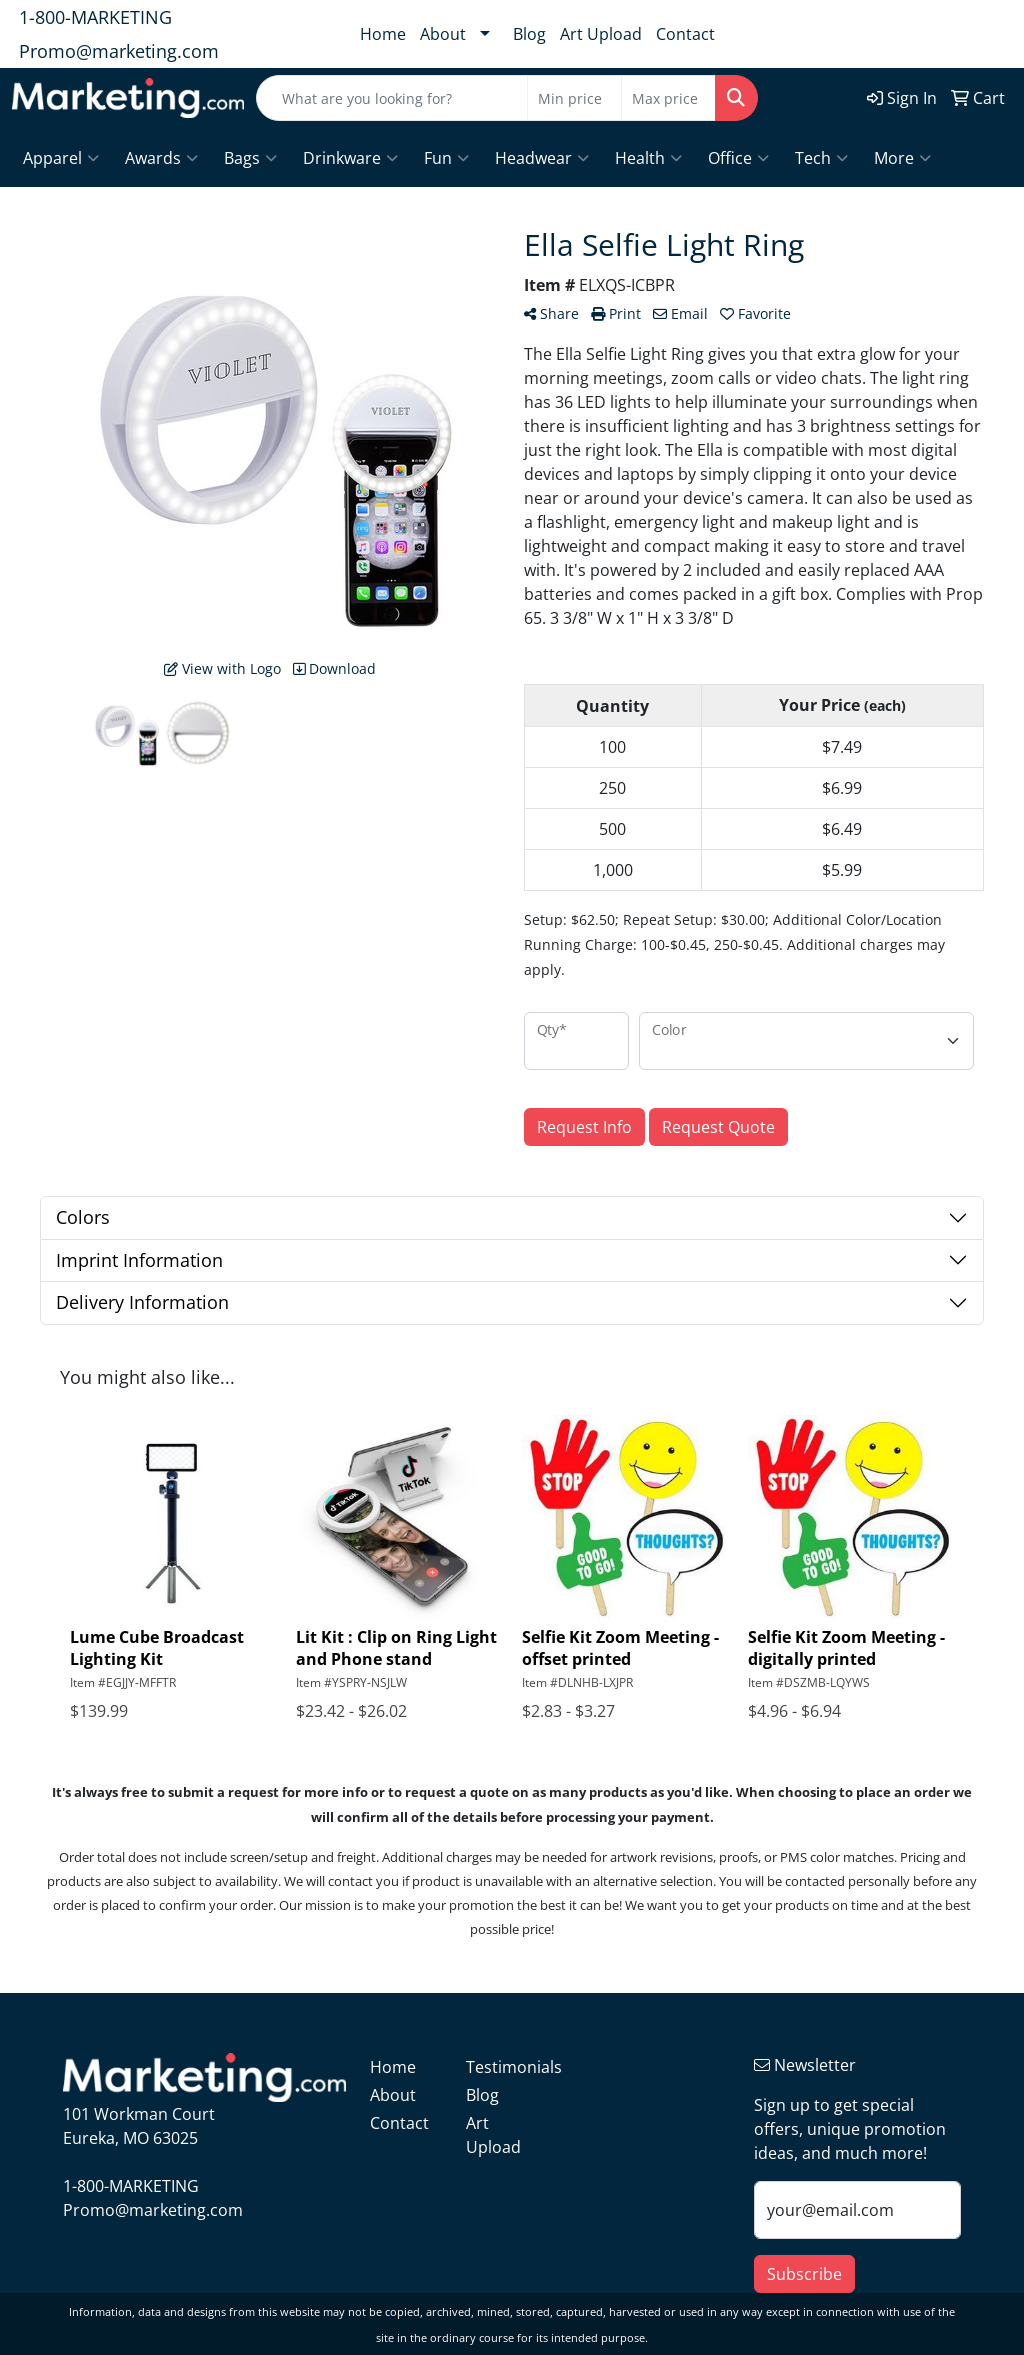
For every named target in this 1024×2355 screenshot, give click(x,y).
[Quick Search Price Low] (574, 98)
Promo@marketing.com (119, 51)
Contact (685, 34)
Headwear (542, 158)
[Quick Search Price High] (668, 98)
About (443, 34)
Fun (446, 158)
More (902, 158)
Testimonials (502, 2067)
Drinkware (350, 158)
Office (738, 158)
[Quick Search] (392, 98)
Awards (161, 158)
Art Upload (601, 34)
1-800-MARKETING (95, 17)
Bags (250, 158)
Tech (821, 158)
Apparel (61, 158)
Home (383, 34)
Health (648, 158)
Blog (529, 34)
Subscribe (804, 2274)
